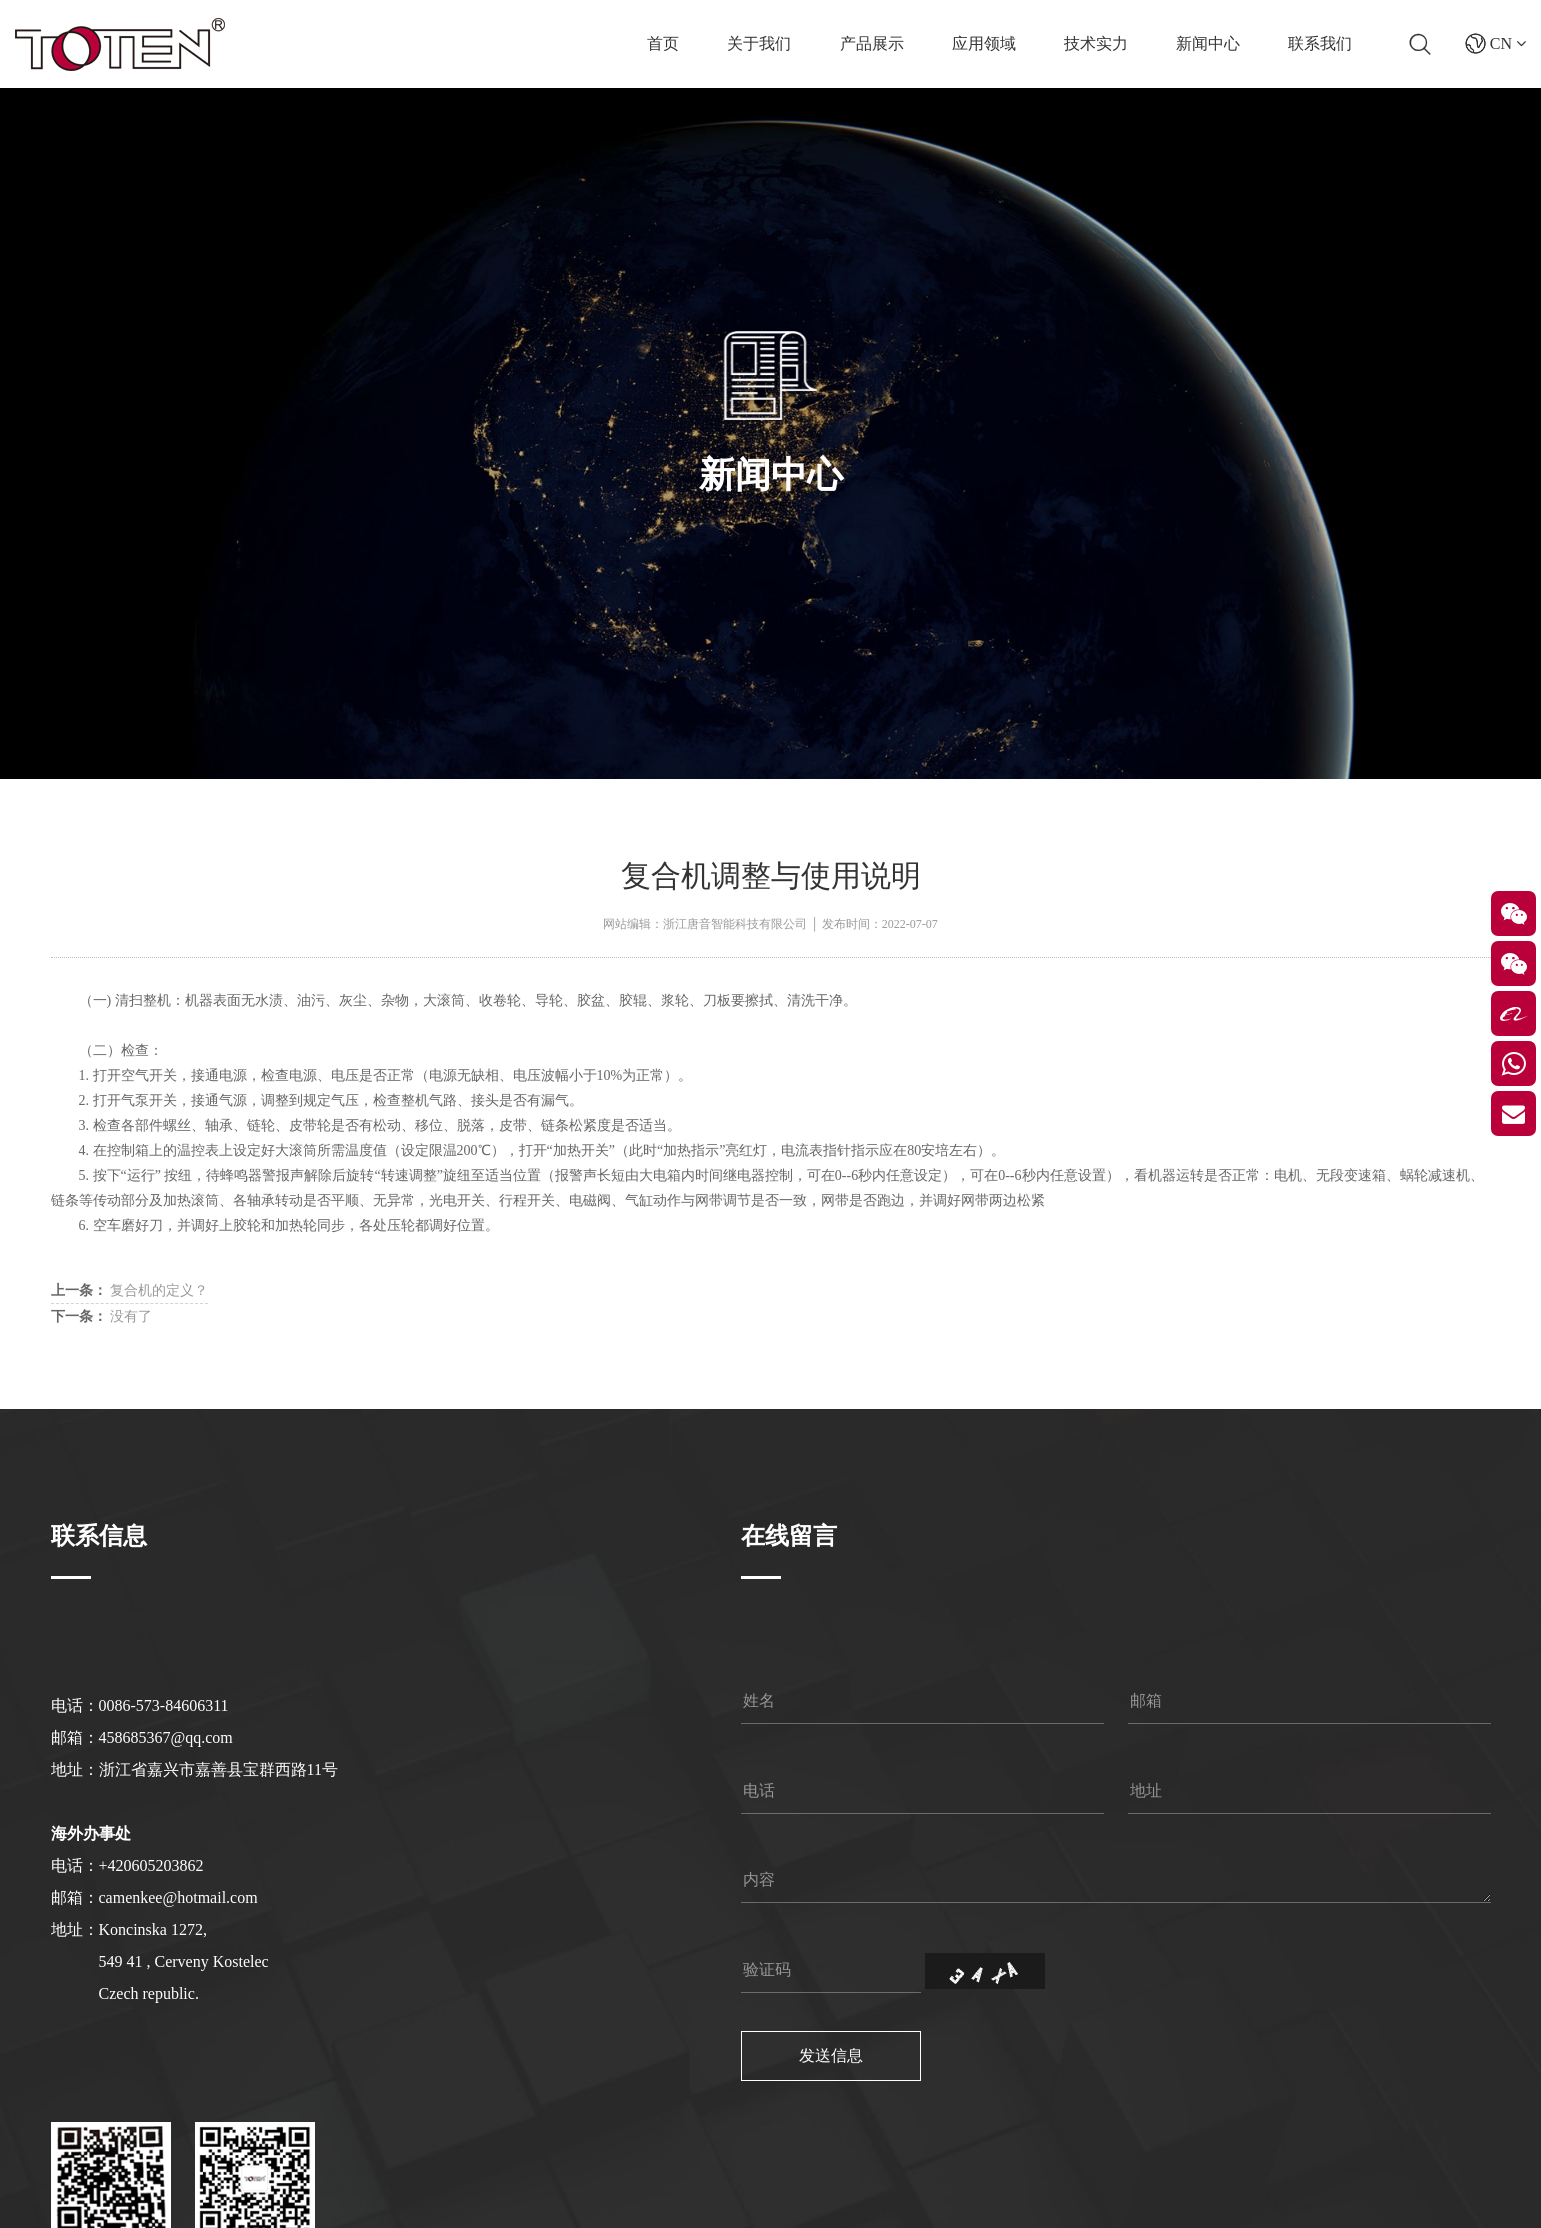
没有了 (102, 1316)
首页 (663, 43)
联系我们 (1320, 43)
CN (1495, 43)
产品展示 (872, 43)
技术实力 (1096, 43)
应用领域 (984, 43)
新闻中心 (1208, 43)
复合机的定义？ (130, 1290)
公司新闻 (836, 525)
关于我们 (759, 43)
